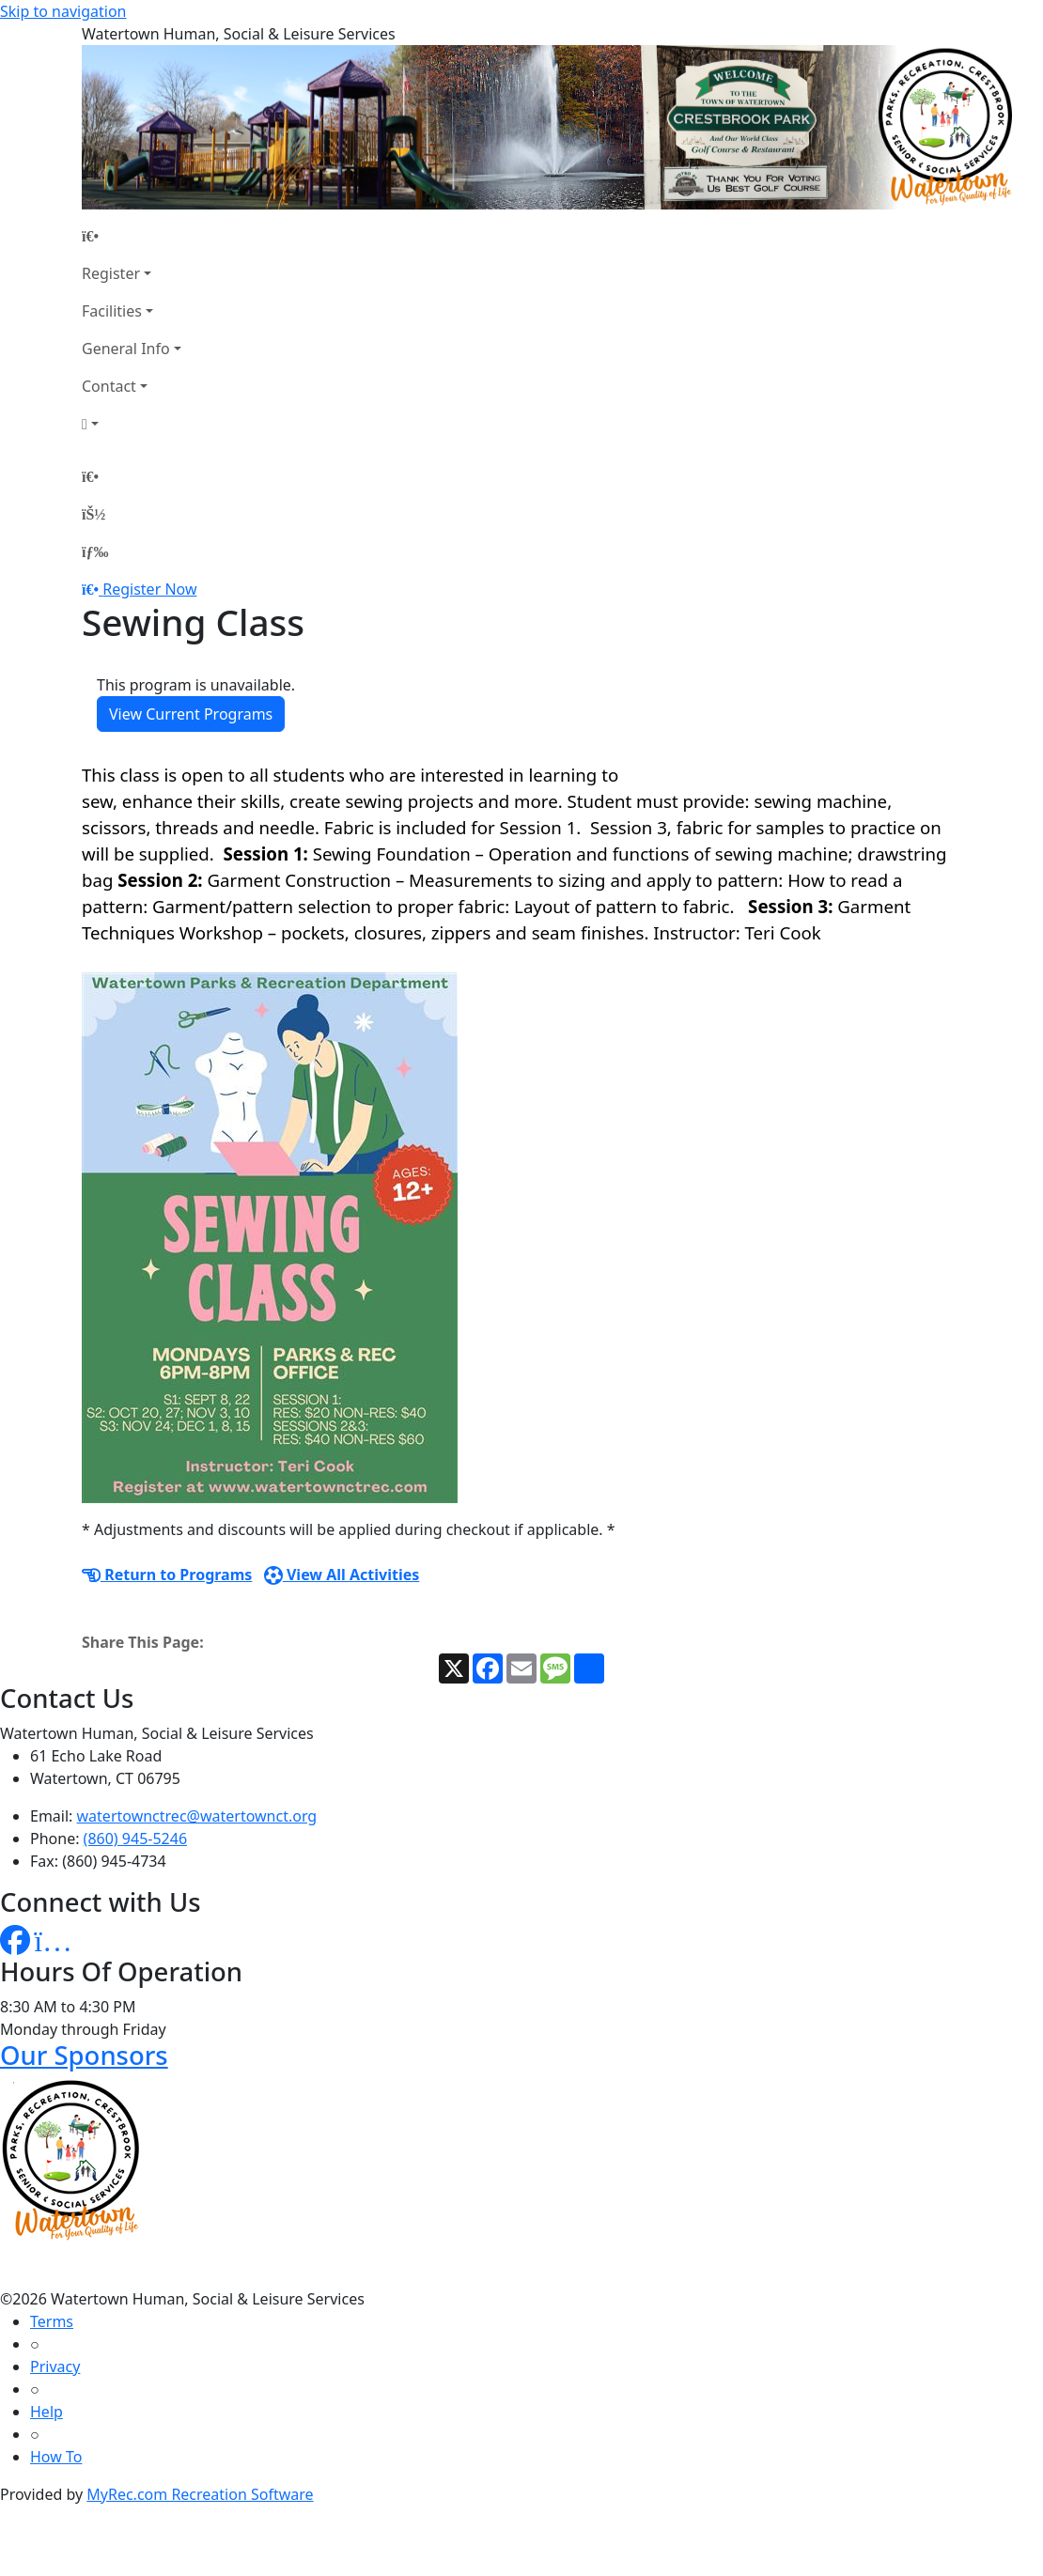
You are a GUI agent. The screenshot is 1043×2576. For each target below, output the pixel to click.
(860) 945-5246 (135, 1838)
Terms (51, 2321)
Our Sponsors (84, 2055)
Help (46, 2411)
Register (111, 273)
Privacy (55, 2366)
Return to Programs (167, 1574)
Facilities (112, 311)
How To (56, 2456)
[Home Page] (131, 236)
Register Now (149, 589)
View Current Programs (190, 714)
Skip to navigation (63, 11)
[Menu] (95, 551)
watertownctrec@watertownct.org (197, 1816)
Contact (109, 386)
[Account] (131, 423)
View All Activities (342, 1574)
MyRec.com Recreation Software (199, 2494)
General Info (126, 348)
